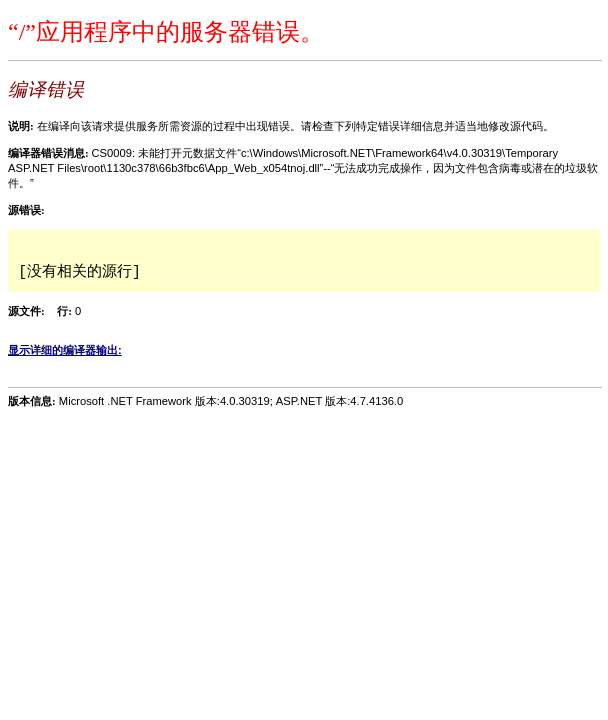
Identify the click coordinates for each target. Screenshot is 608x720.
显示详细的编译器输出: (65, 350)
